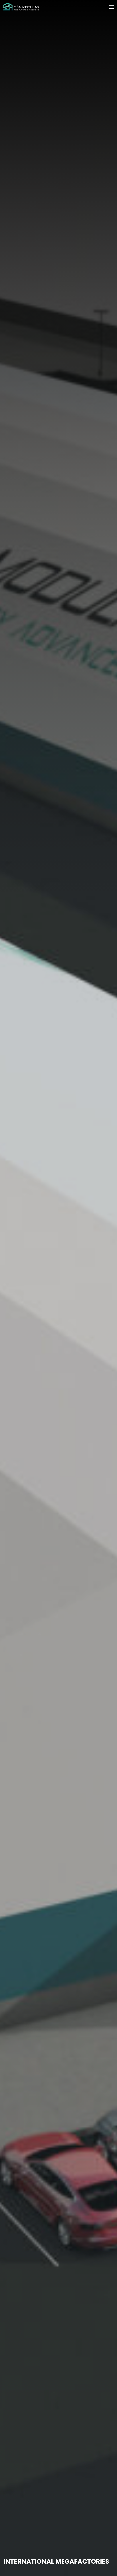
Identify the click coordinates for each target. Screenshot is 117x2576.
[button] (111, 7)
